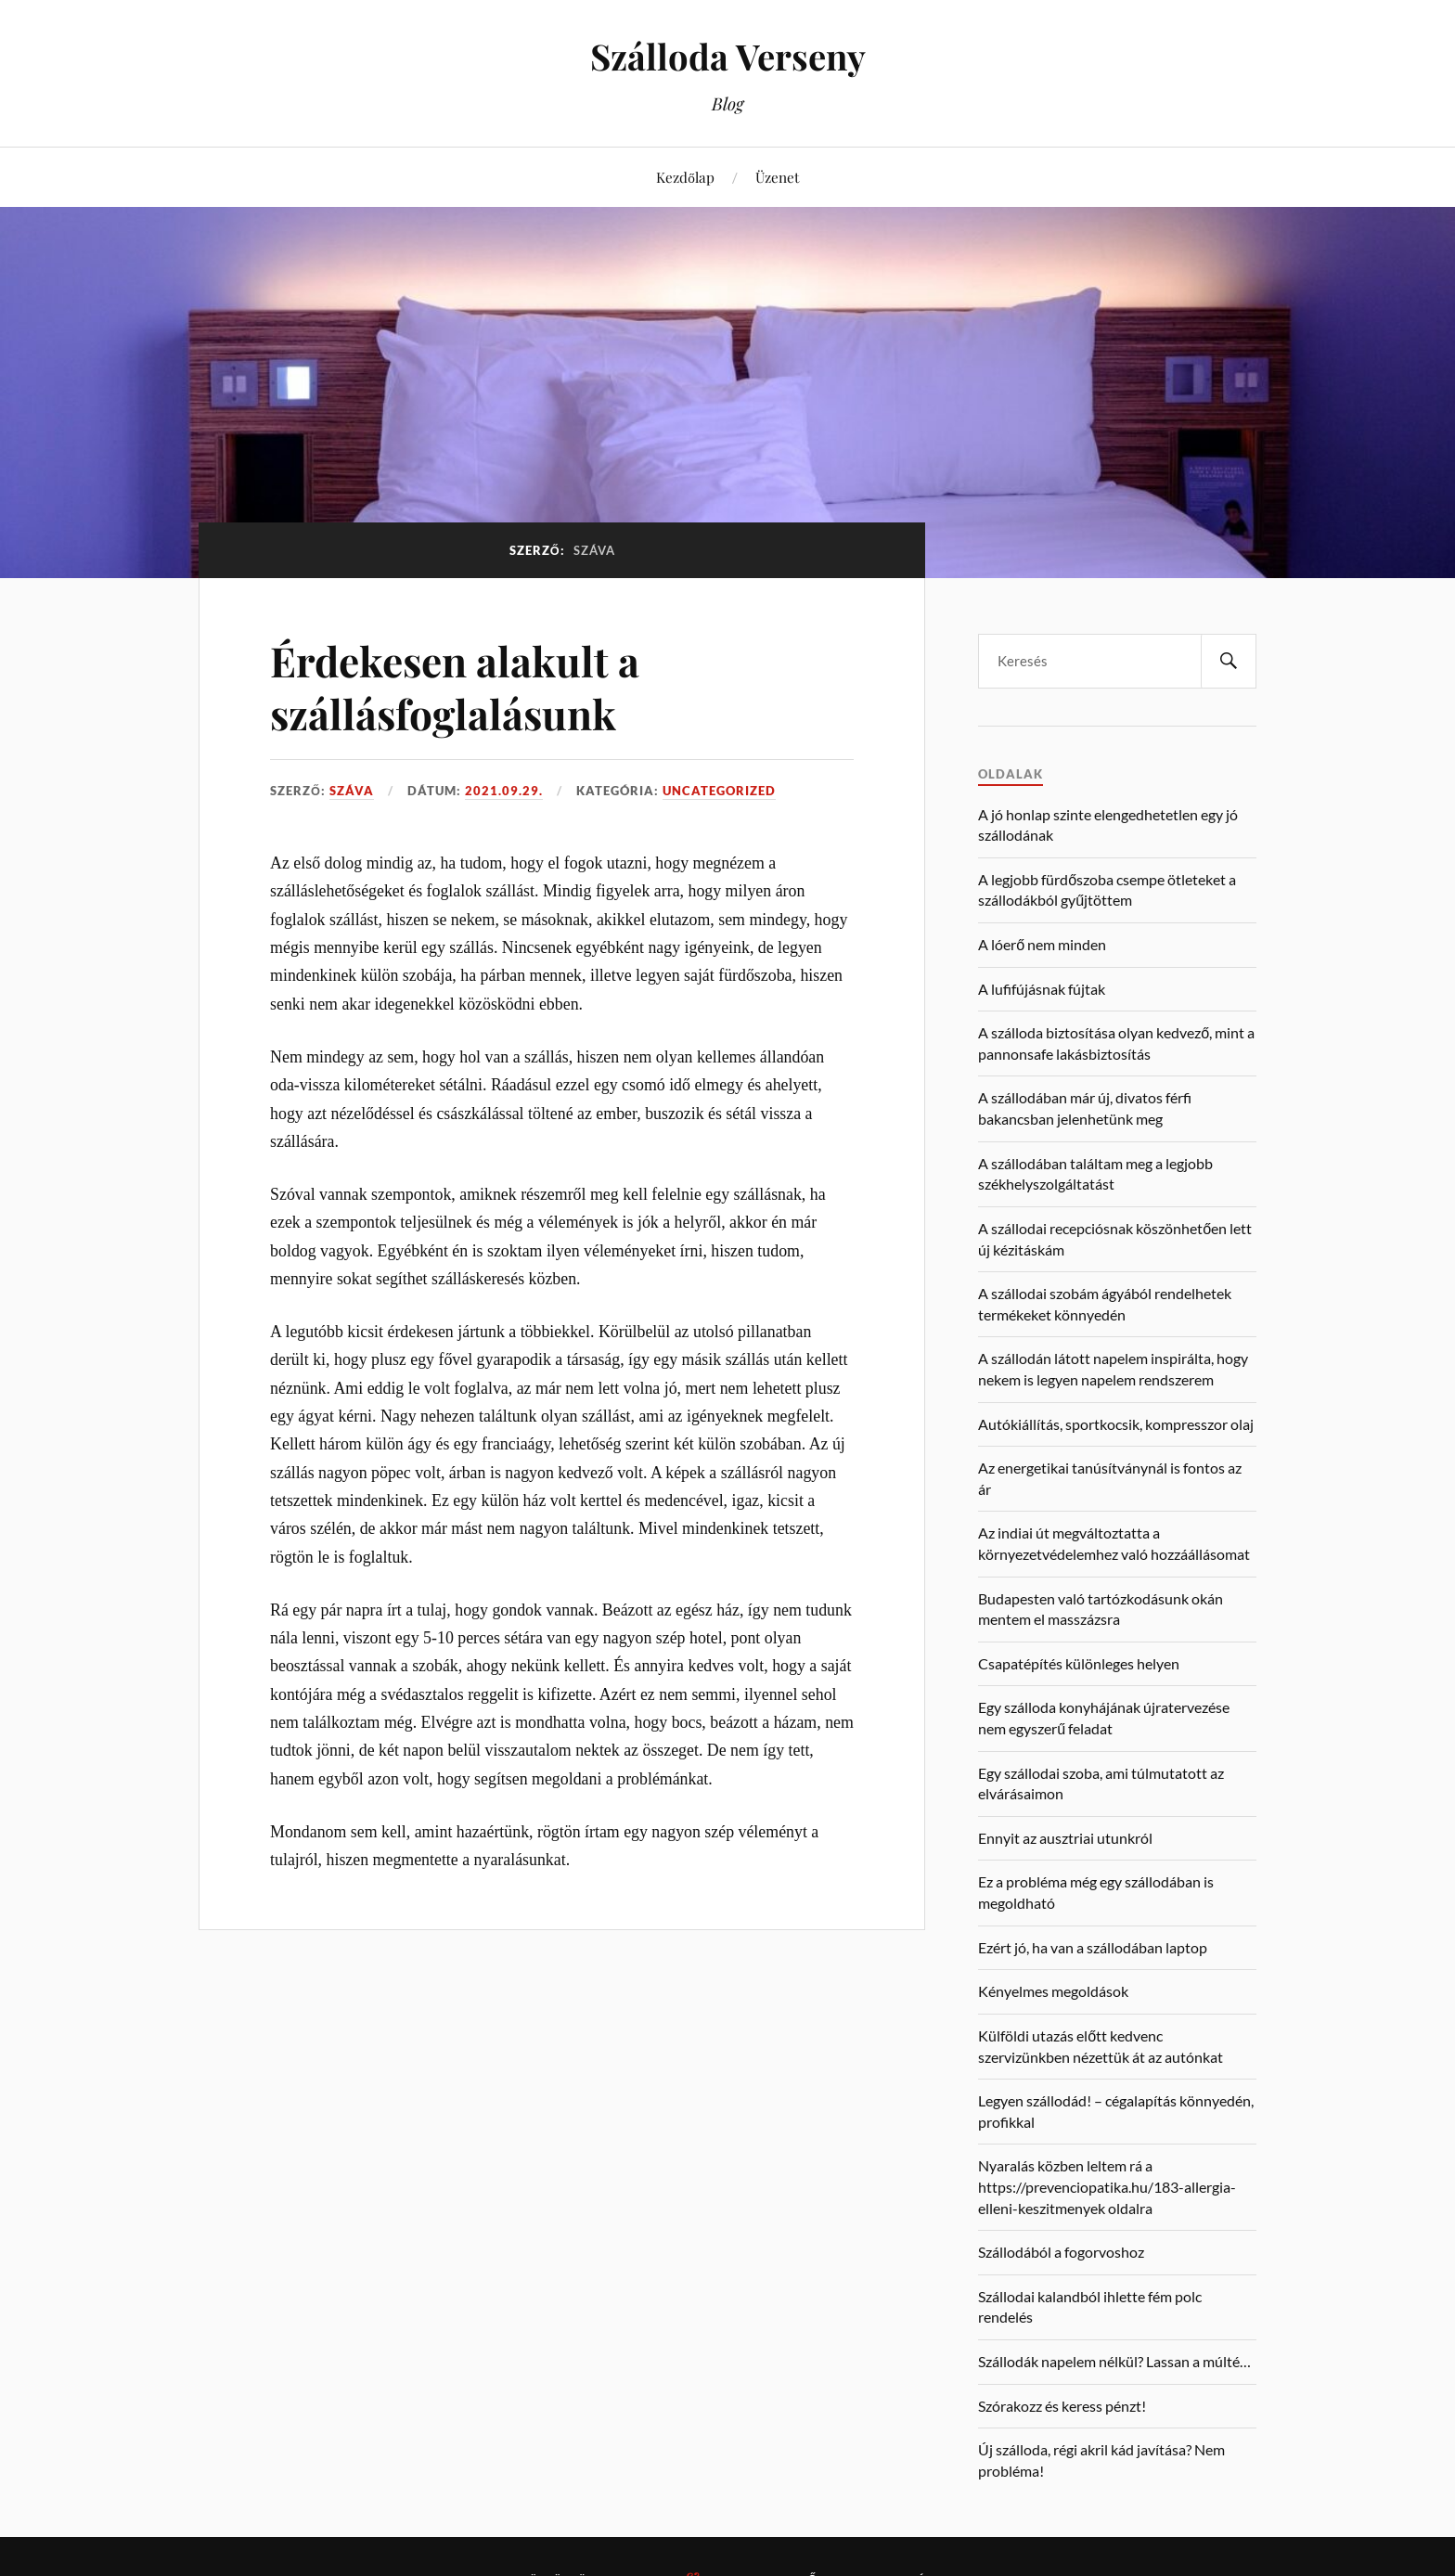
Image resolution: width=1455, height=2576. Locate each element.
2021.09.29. (504, 790)
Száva (351, 790)
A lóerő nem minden (1042, 944)
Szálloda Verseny (728, 56)
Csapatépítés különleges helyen (1078, 1663)
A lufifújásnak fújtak (1041, 989)
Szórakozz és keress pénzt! (1062, 2406)
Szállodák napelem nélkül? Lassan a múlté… (1114, 2361)
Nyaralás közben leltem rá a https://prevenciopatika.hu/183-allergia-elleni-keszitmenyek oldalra (1107, 2186)
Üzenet (777, 177)
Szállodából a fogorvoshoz (1061, 2251)
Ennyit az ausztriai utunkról (1065, 1838)
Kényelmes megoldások (1053, 1991)
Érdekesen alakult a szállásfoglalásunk (454, 687)
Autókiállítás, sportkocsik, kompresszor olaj (1116, 1424)
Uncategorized (719, 790)
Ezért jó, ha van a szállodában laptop (1092, 1947)
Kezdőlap (685, 177)
